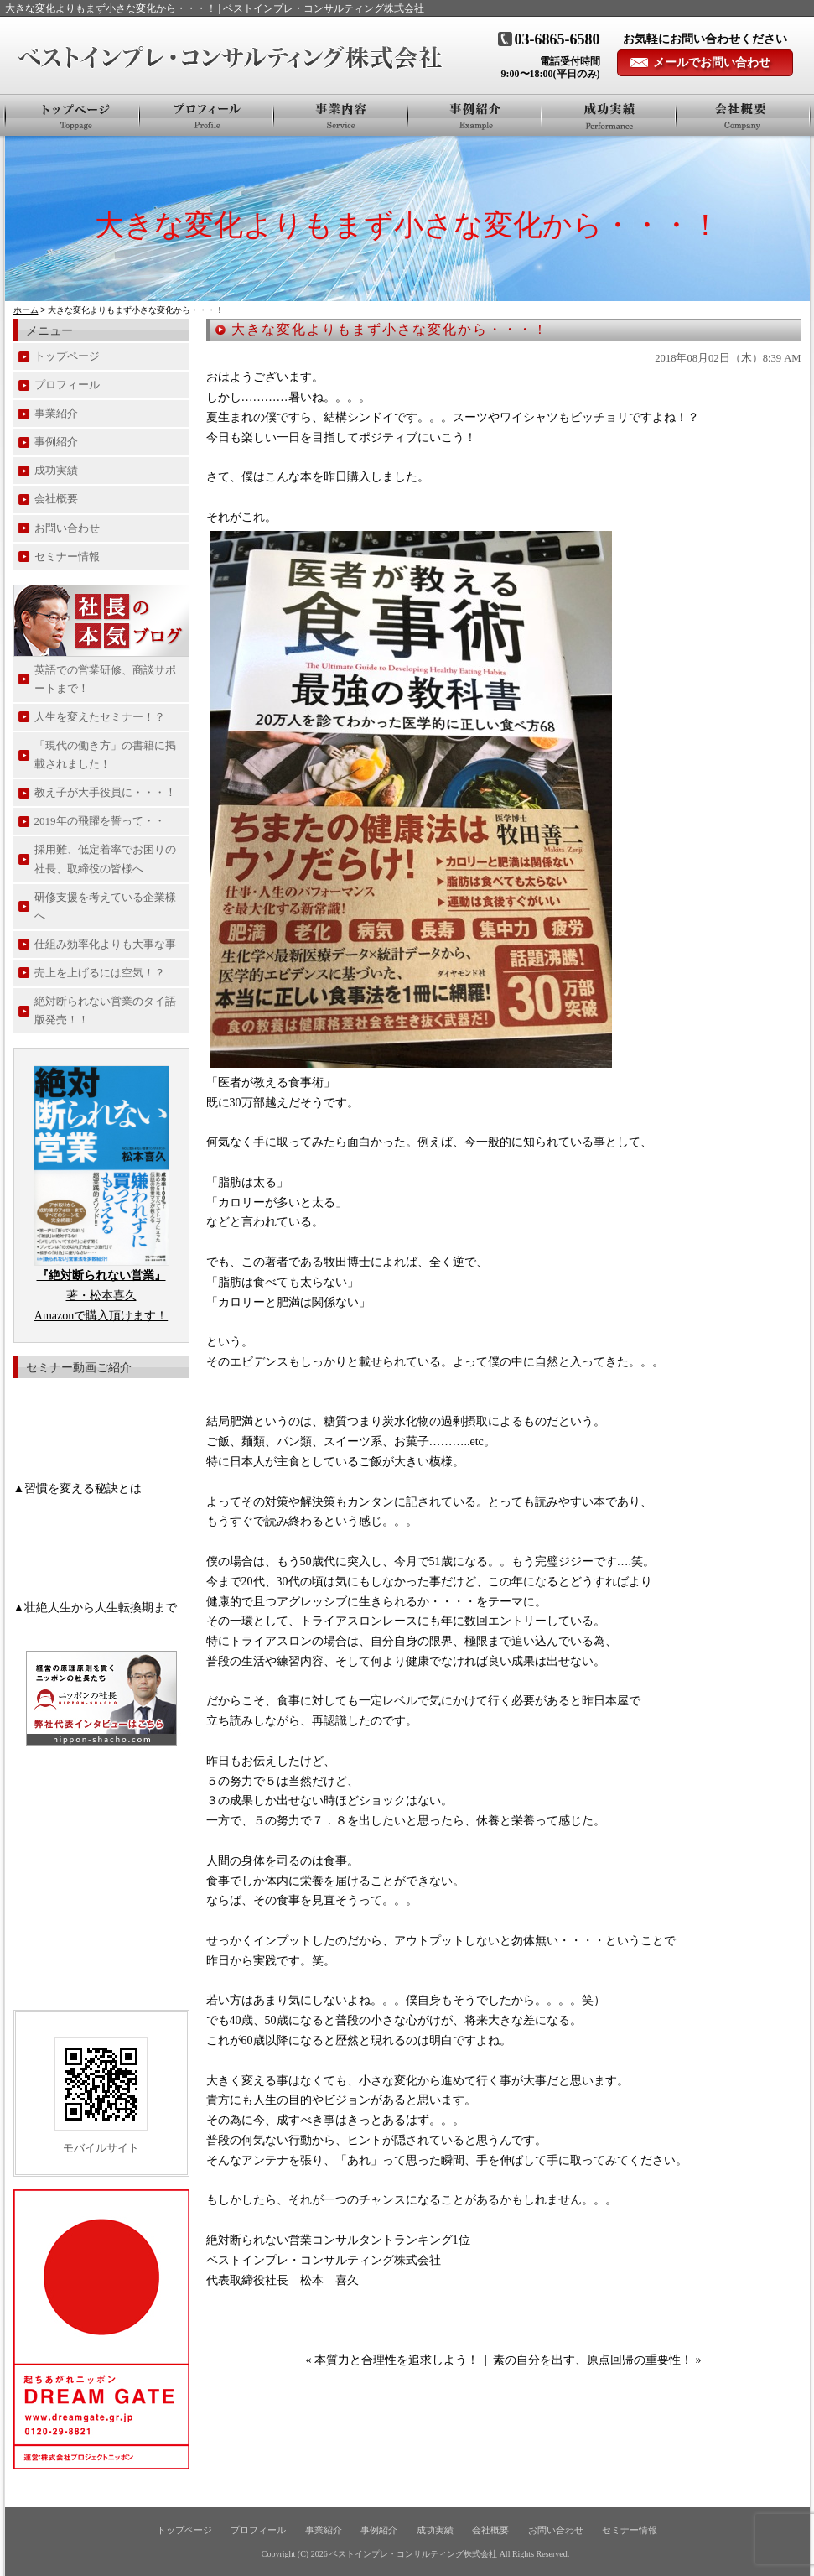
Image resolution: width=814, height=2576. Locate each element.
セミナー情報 (67, 556)
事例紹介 (475, 115)
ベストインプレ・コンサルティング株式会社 (413, 2553)
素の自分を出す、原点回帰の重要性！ (592, 2360)
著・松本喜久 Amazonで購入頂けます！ (101, 1295)
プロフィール (207, 115)
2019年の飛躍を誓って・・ (99, 820)
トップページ (72, 115)
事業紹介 (341, 115)
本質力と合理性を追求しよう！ (396, 2360)
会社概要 (743, 115)
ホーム (26, 310)
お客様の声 (609, 115)
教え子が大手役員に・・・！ (105, 792)
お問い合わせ (67, 528)
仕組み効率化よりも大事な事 (105, 944)
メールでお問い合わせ (711, 62)
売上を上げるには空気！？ (99, 972)
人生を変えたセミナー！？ (99, 716)
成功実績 (56, 470)
